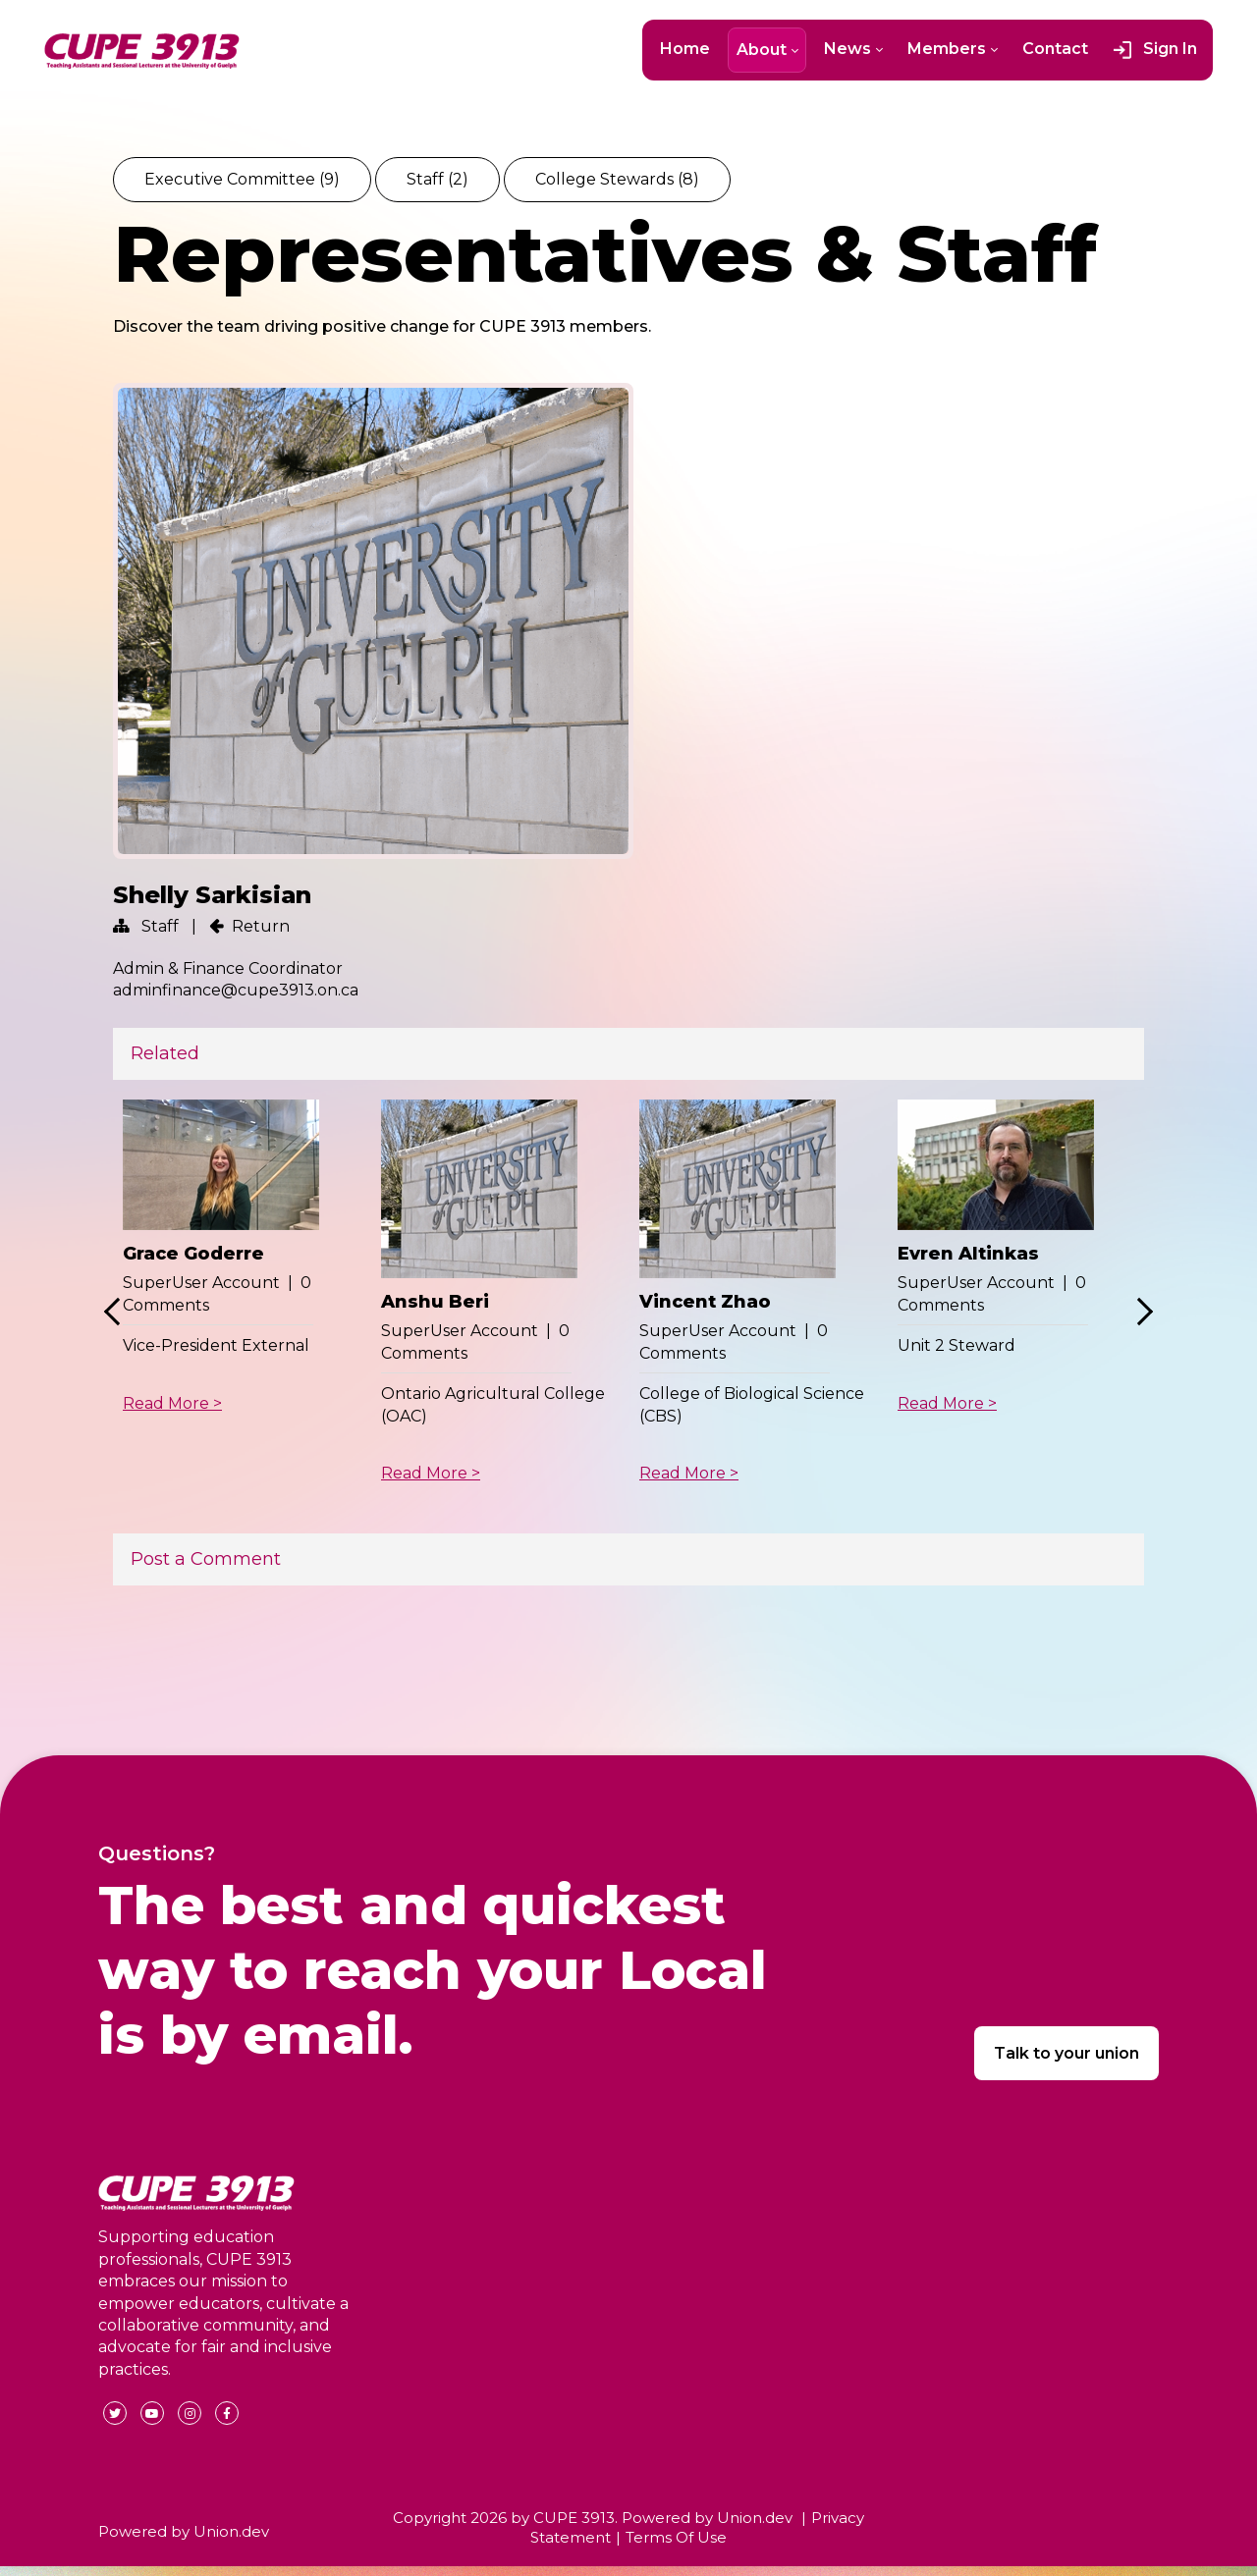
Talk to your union (1066, 2053)
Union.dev (231, 2531)
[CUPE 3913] (142, 50)
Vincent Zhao (705, 1302)
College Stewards (617, 179)
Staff (437, 179)
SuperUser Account (201, 1282)
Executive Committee (242, 179)
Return (261, 926)
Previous (117, 1311)
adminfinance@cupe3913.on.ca (235, 990)
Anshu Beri (435, 1302)
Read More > (172, 1403)
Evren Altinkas (968, 1253)
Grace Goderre (193, 1253)
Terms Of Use (676, 2537)
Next (1139, 1311)
